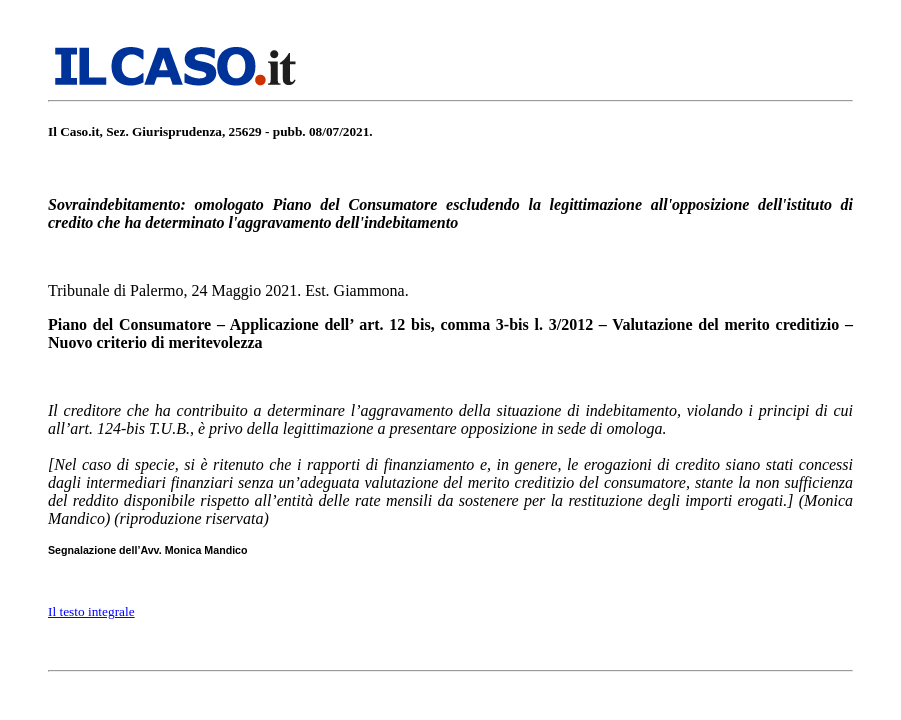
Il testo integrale (91, 611)
